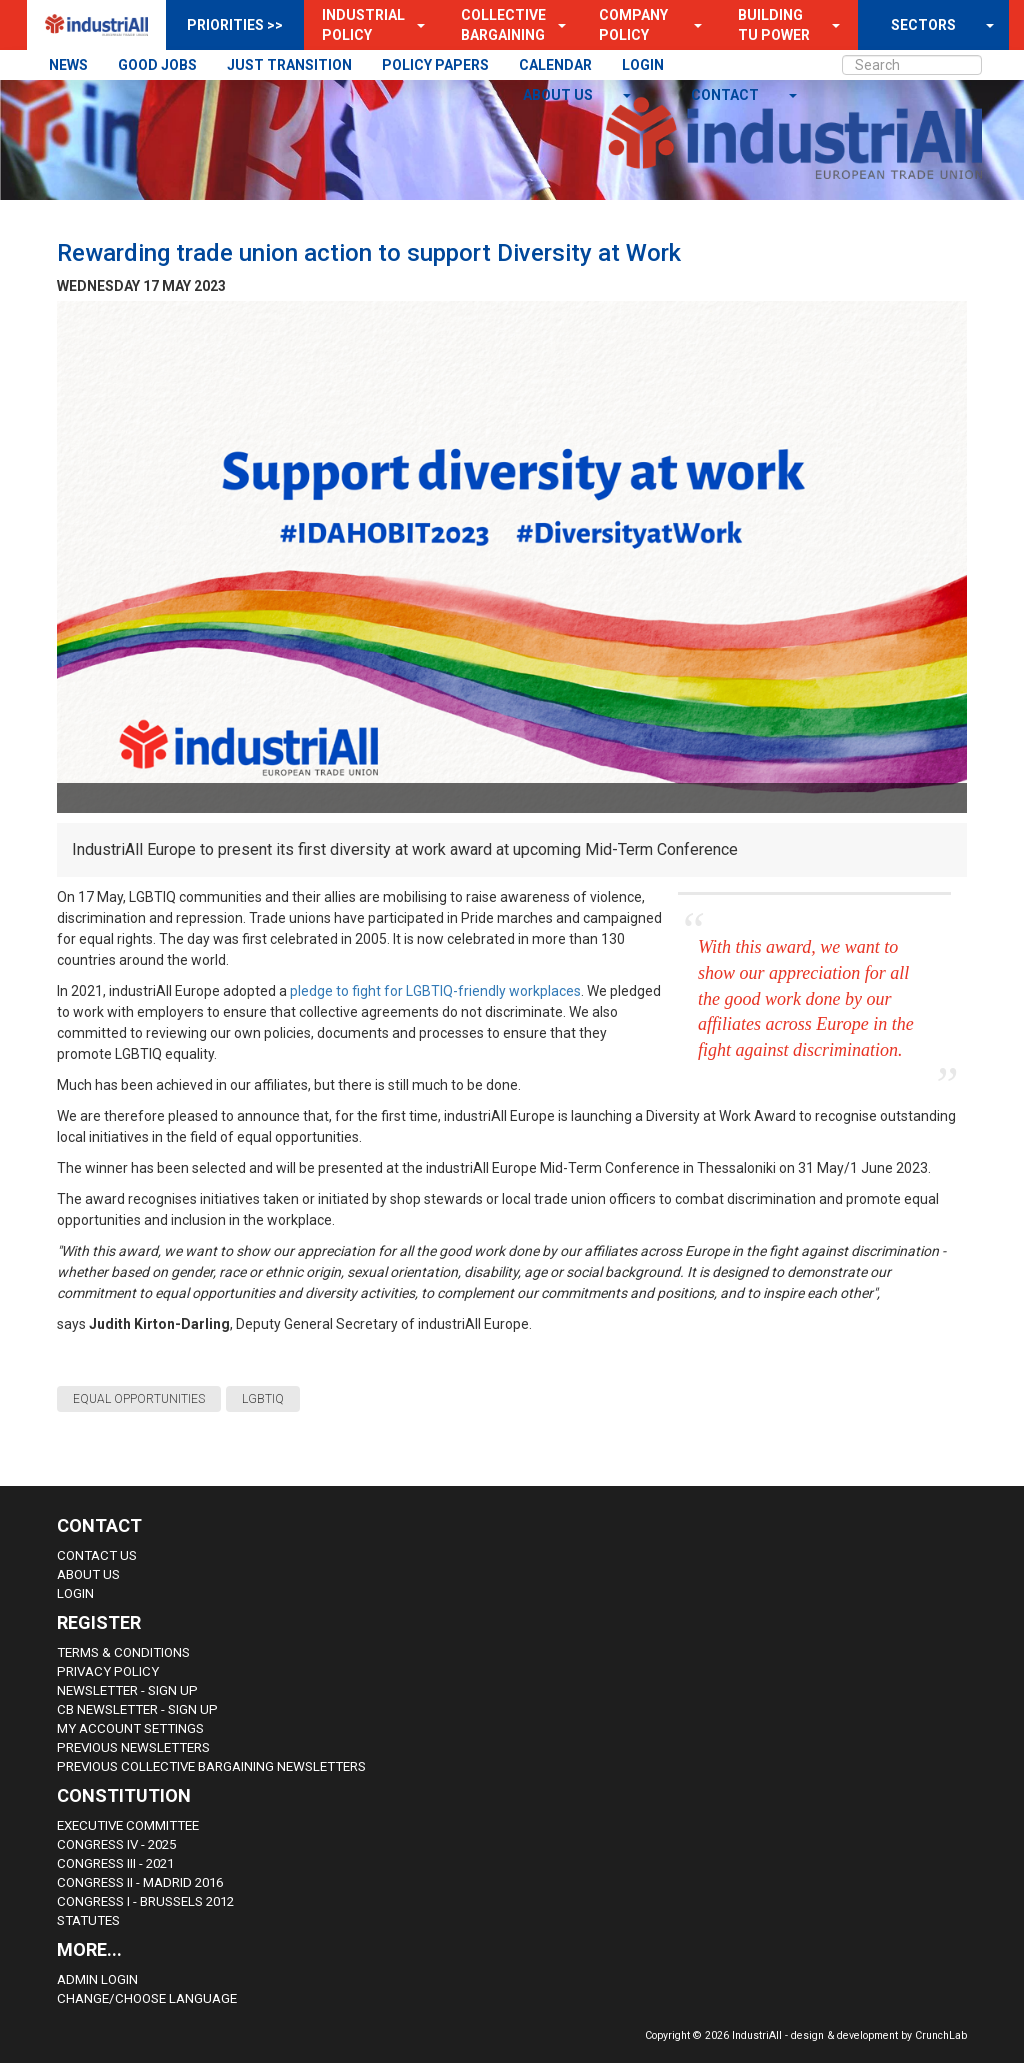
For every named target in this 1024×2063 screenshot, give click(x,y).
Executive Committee (128, 1825)
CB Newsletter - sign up (137, 1709)
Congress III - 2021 (115, 1863)
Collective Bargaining (503, 25)
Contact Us (97, 1555)
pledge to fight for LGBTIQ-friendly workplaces (435, 991)
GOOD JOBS (157, 65)
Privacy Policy (108, 1671)
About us (559, 95)
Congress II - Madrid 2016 (140, 1882)
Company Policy (633, 25)
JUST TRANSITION (289, 65)
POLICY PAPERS (435, 65)
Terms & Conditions (123, 1652)
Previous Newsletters (133, 1747)
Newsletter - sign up (127, 1690)
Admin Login (97, 1979)
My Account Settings (130, 1728)
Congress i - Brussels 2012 (145, 1901)
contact (726, 95)
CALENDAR (555, 65)
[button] (415, 25)
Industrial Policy (363, 25)
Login (75, 1593)
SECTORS (923, 25)
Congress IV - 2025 (116, 1844)
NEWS (68, 65)
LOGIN (643, 65)
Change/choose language (147, 1998)
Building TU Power (774, 25)
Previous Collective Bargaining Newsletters (211, 1766)
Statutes (88, 1920)
